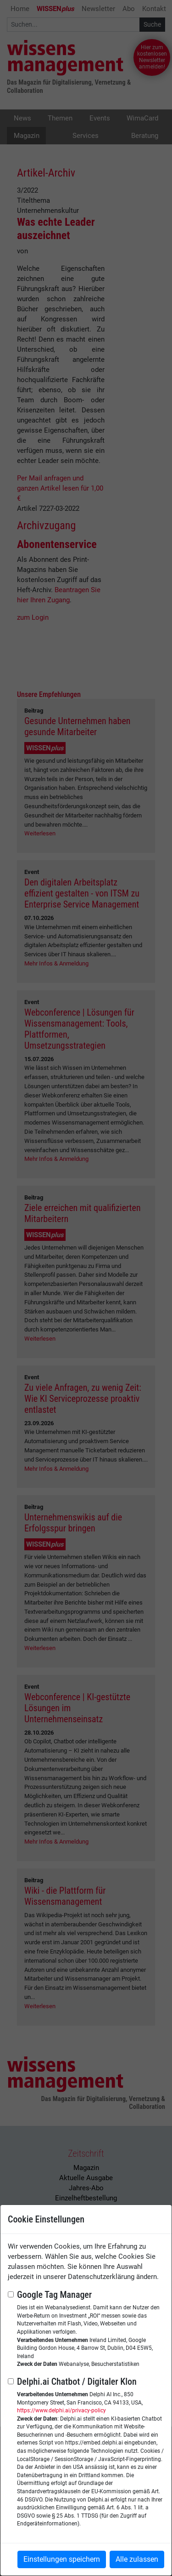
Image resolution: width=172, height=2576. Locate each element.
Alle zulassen (137, 2559)
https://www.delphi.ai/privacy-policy (61, 2410)
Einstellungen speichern (61, 2559)
